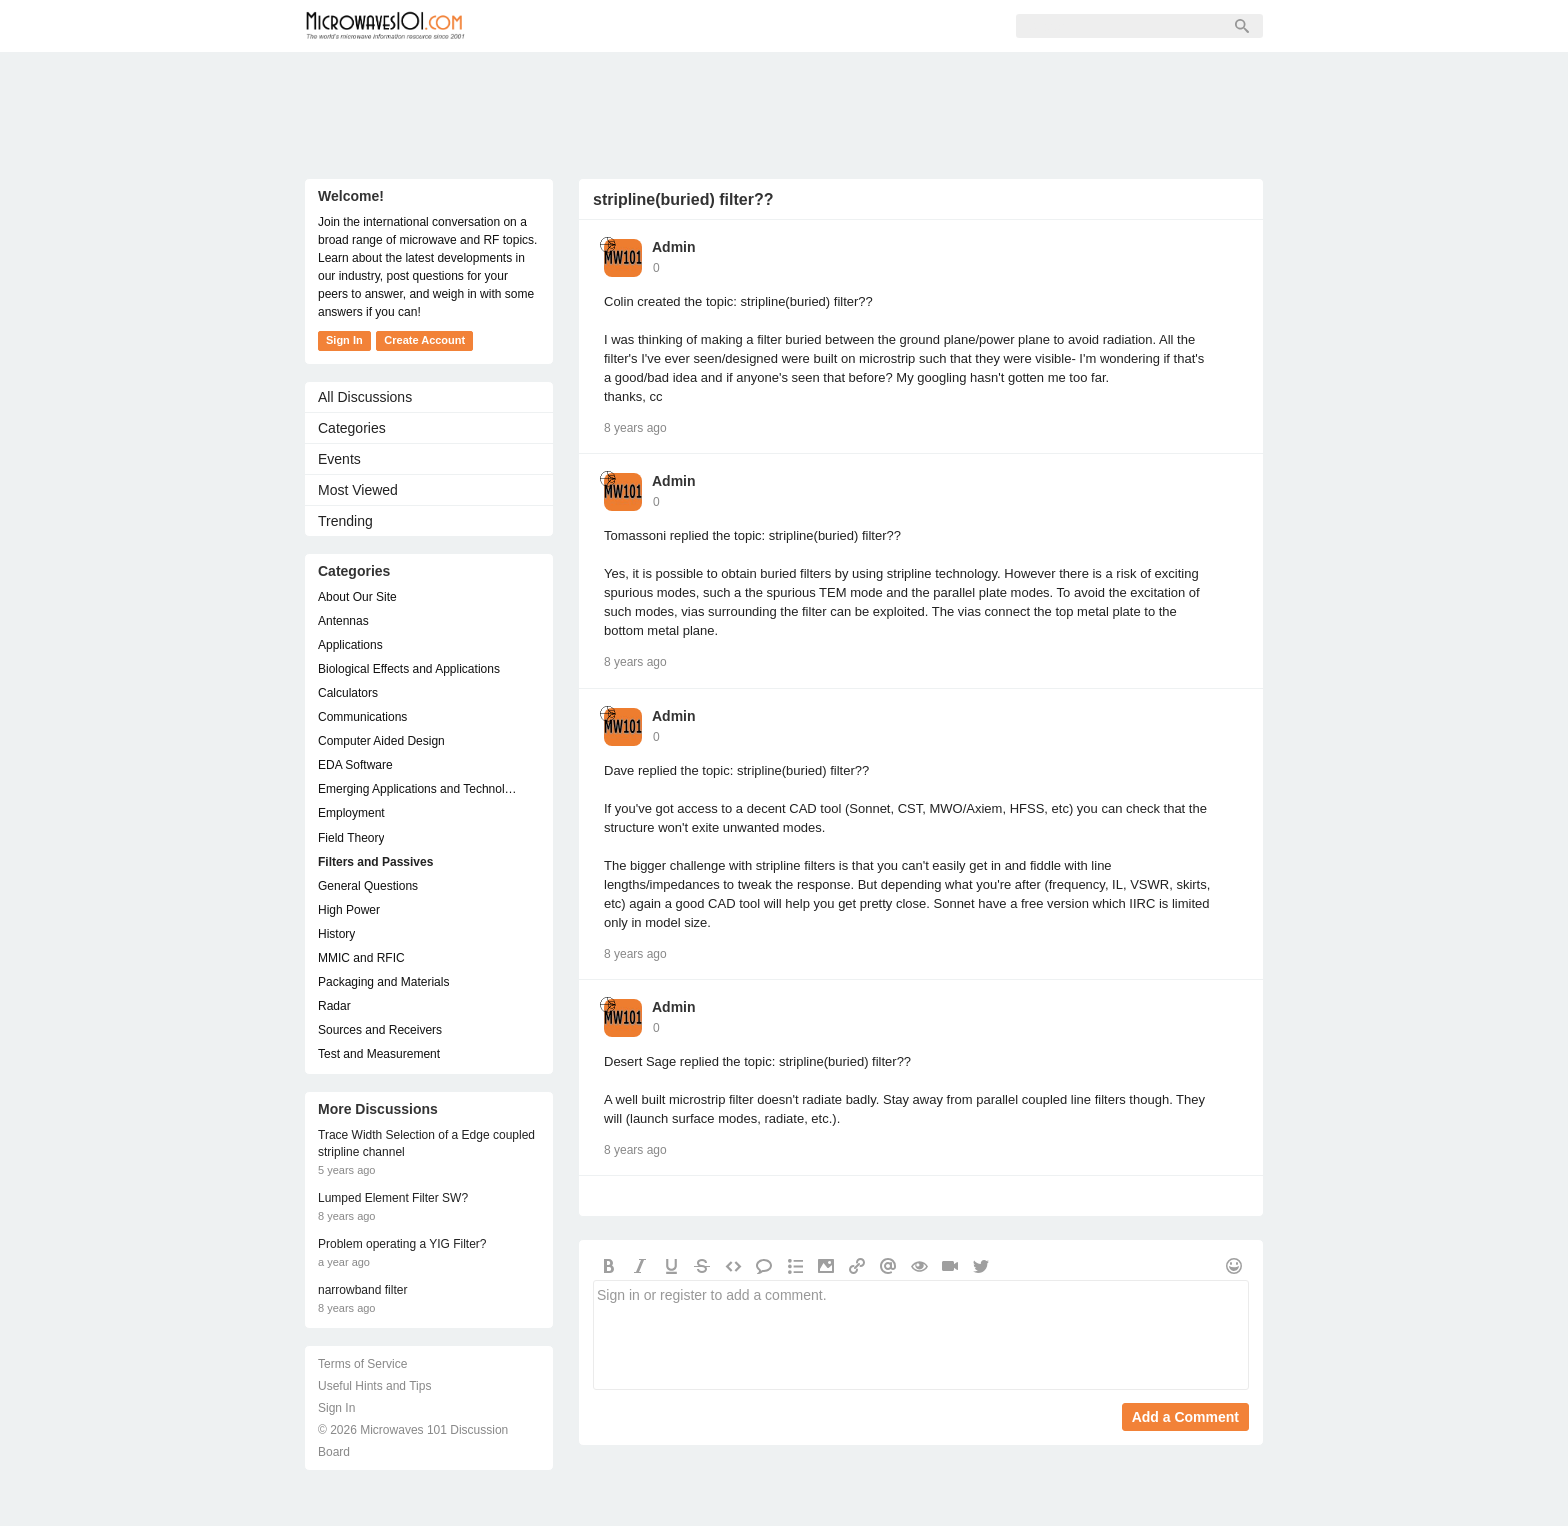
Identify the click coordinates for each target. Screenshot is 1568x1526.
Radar (334, 1006)
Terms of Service (362, 1364)
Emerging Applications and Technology (419, 789)
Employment (351, 813)
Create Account (424, 340)
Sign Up (711, 26)
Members (619, 26)
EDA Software (355, 765)
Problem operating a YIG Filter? (402, 1244)
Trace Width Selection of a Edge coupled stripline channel (426, 1143)
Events (339, 459)
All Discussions (365, 397)
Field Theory (351, 838)
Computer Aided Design (381, 741)
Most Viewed (358, 490)
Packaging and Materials (383, 982)
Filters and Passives (375, 862)
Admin (674, 247)
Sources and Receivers (380, 1030)
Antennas (343, 621)
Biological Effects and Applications (409, 669)
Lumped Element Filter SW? (393, 1198)
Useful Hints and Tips (374, 1386)
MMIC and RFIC (361, 958)
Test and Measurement (379, 1054)
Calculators (348, 693)
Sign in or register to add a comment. (921, 1335)
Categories (352, 428)
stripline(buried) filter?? (683, 199)
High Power (349, 910)
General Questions (368, 886)
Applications (350, 645)
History (336, 934)
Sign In (796, 26)
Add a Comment (1185, 1417)
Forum (530, 26)
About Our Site (357, 597)
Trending (345, 521)
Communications (362, 717)
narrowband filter (362, 1290)
